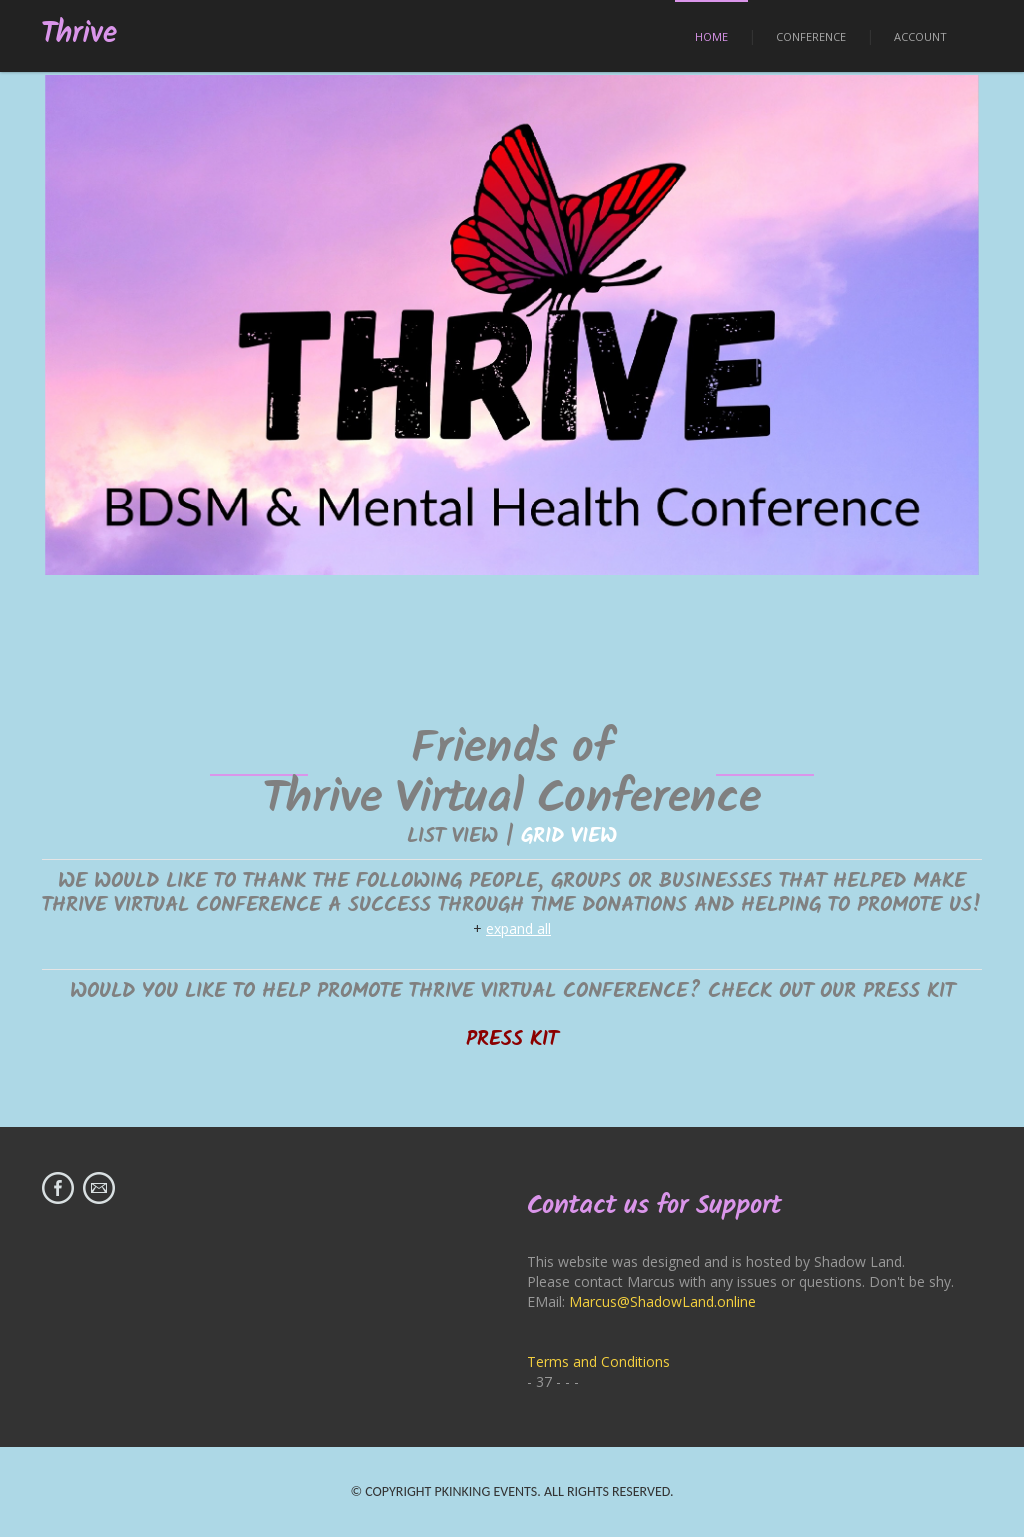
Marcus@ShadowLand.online (662, 1301)
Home (711, 36)
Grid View (569, 836)
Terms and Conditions (598, 1361)
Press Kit (512, 1039)
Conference (811, 36)
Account (920, 36)
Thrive (79, 34)
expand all (518, 928)
